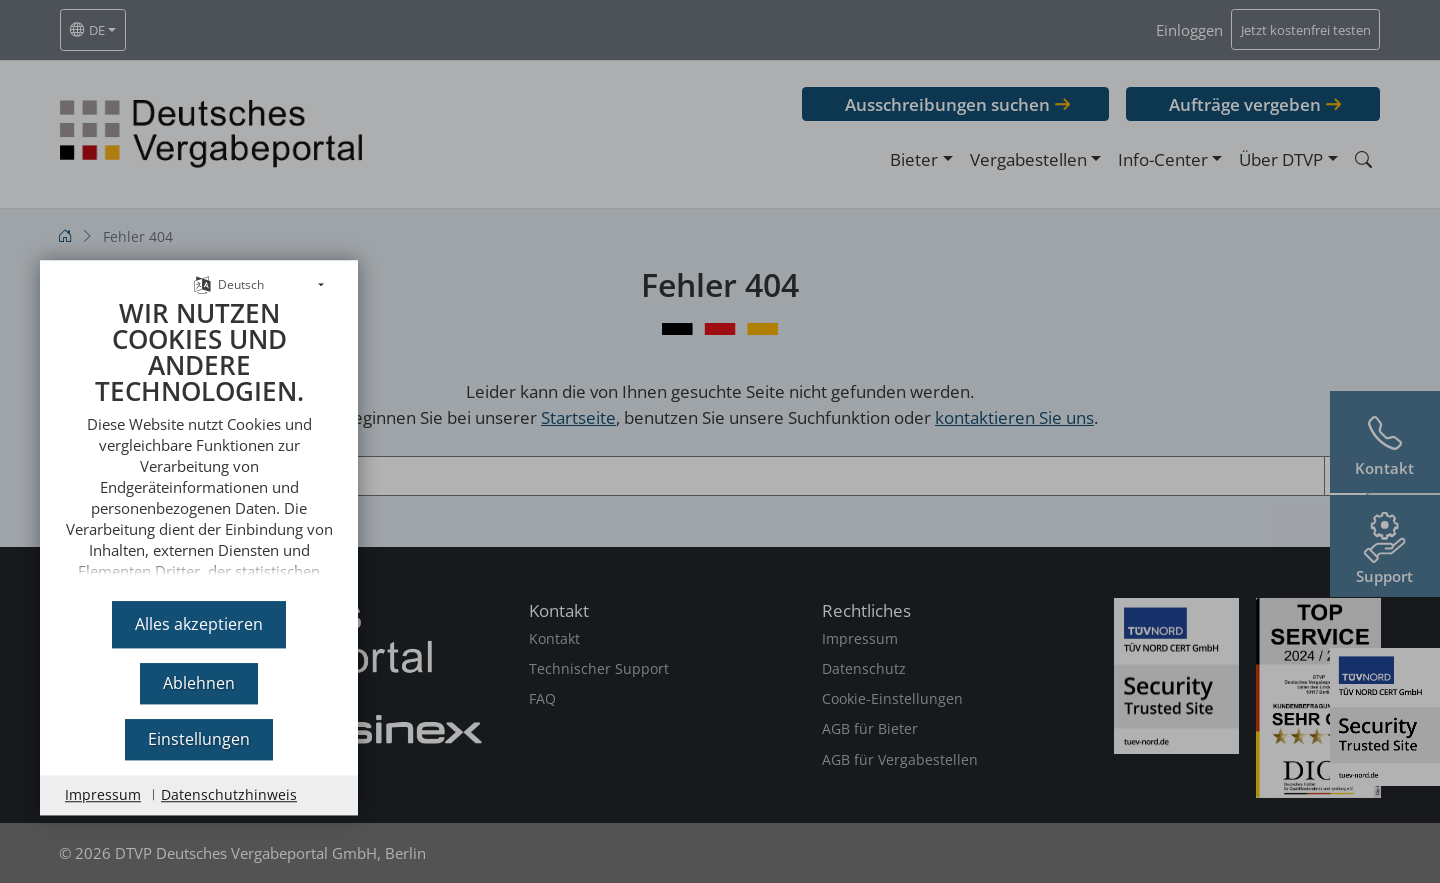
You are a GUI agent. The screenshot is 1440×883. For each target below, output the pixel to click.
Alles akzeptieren (199, 624)
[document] (199, 435)
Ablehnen (199, 683)
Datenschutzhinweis (229, 794)
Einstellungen (199, 739)
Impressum (103, 794)
